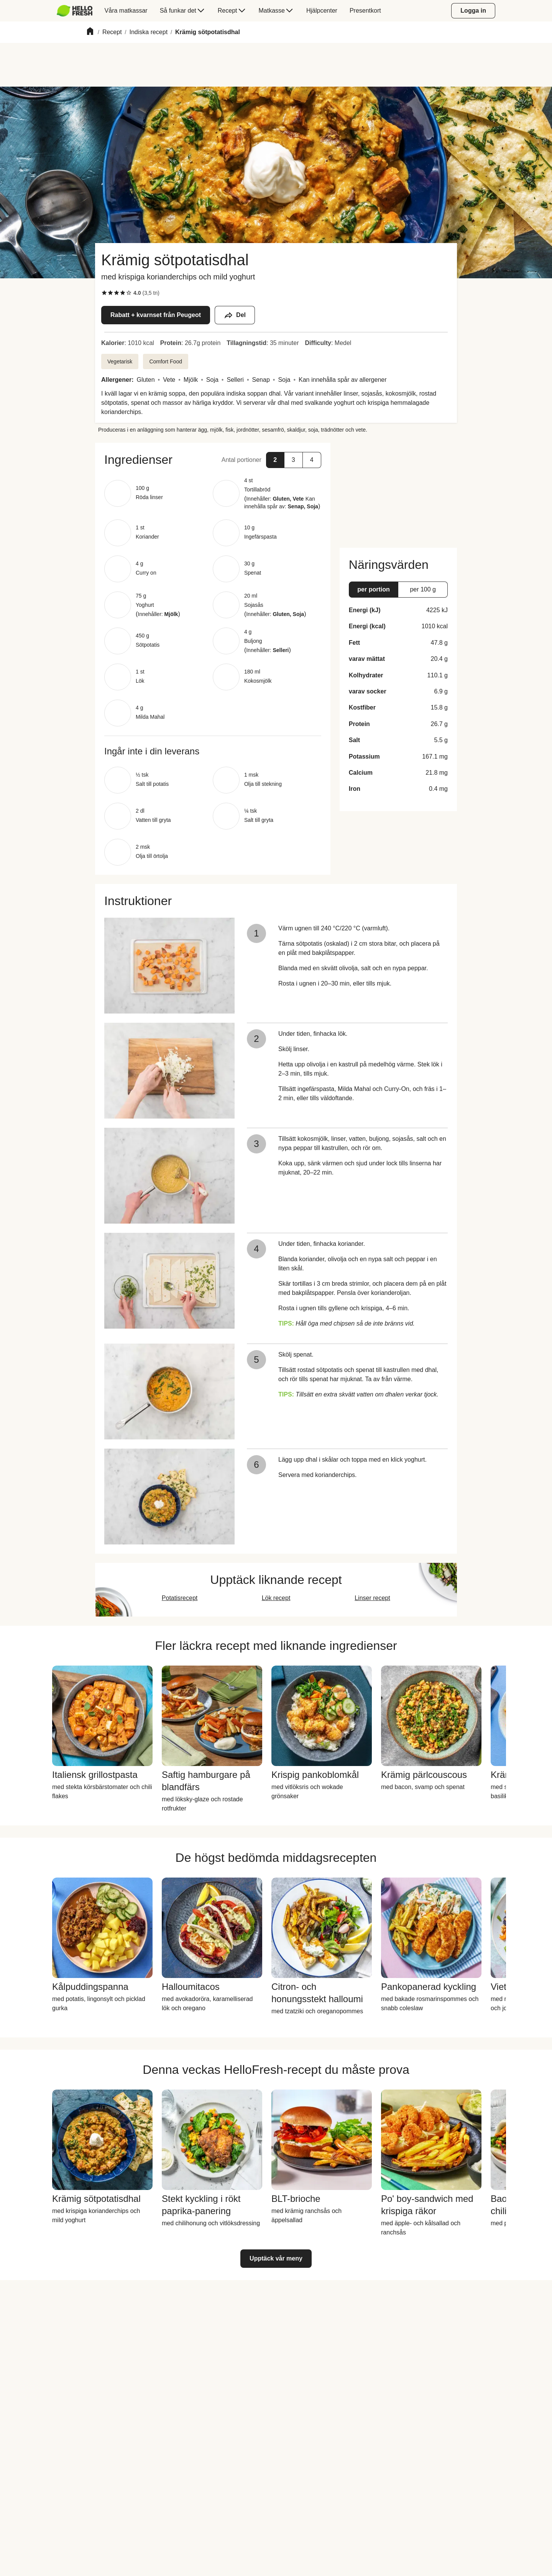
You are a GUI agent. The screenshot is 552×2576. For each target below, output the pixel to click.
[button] (212, 459)
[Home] (90, 32)
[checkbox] (104, 293)
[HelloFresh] (74, 10)
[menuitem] (78, 10)
